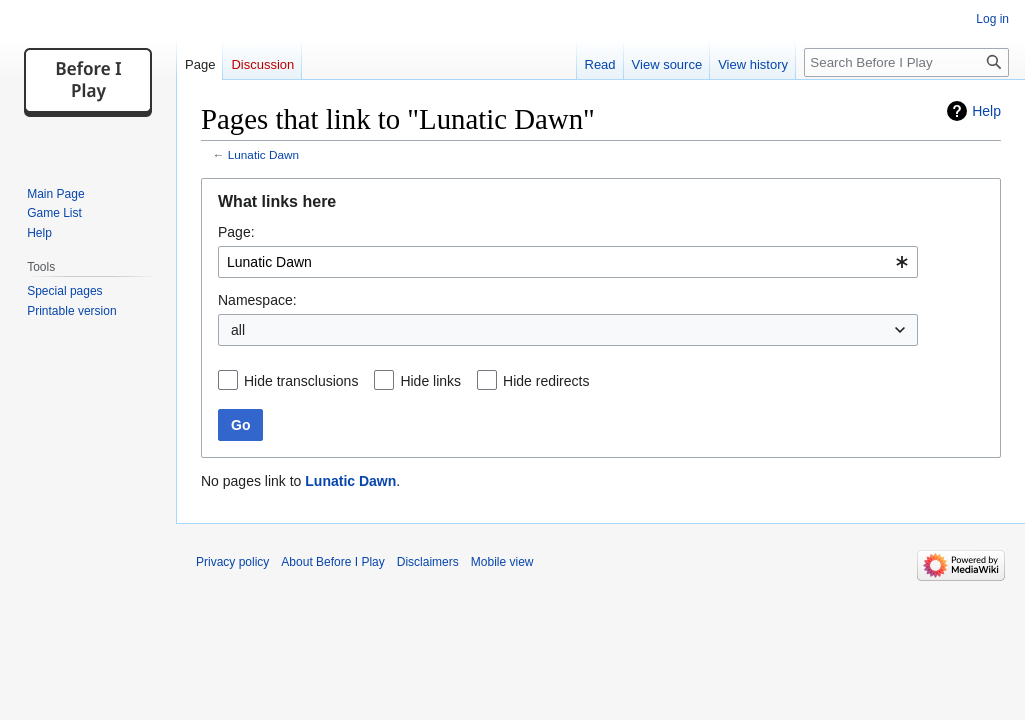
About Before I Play (332, 562)
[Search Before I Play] (906, 62)
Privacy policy (232, 562)
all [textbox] (238, 330)
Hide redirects (546, 381)
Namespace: (257, 300)
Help (986, 111)
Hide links (430, 381)
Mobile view (502, 562)
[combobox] (568, 262)
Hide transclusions (301, 381)
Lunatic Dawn (263, 154)
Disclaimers (428, 562)
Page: (236, 232)
